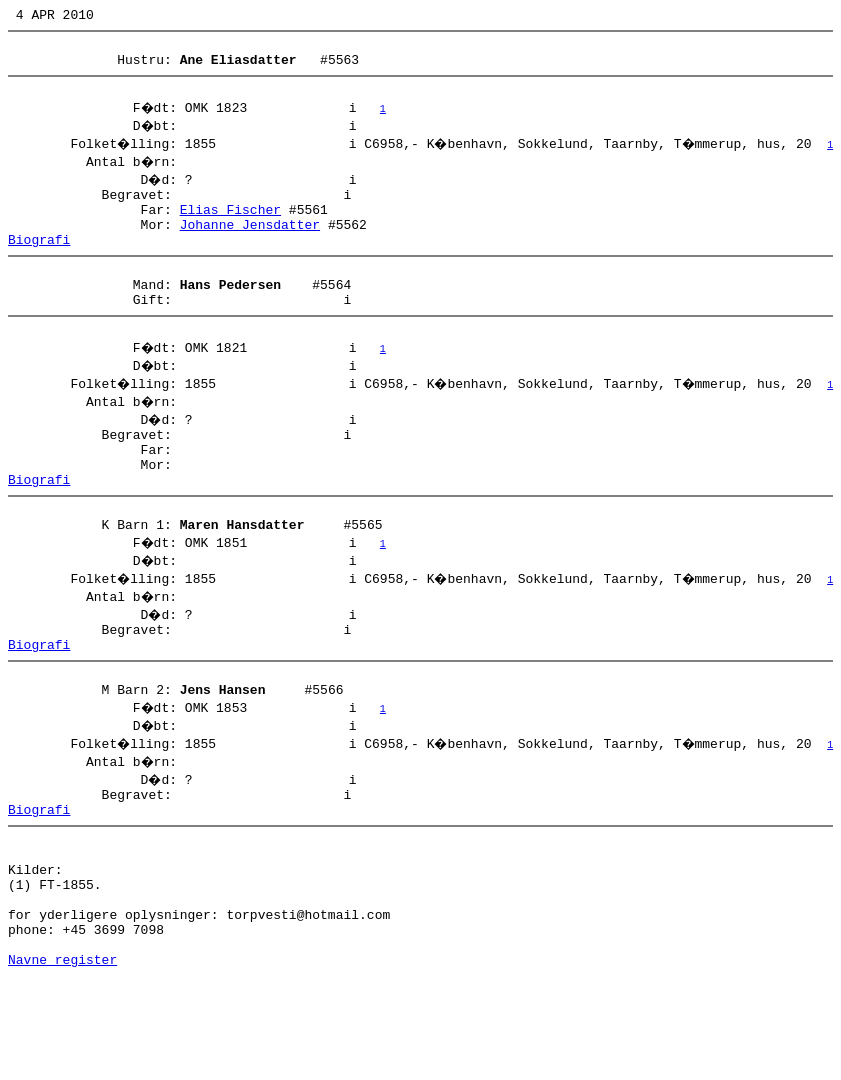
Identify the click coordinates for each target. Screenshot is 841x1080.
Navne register (62, 1058)
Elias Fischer (230, 227)
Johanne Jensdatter (250, 245)
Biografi (39, 263)
